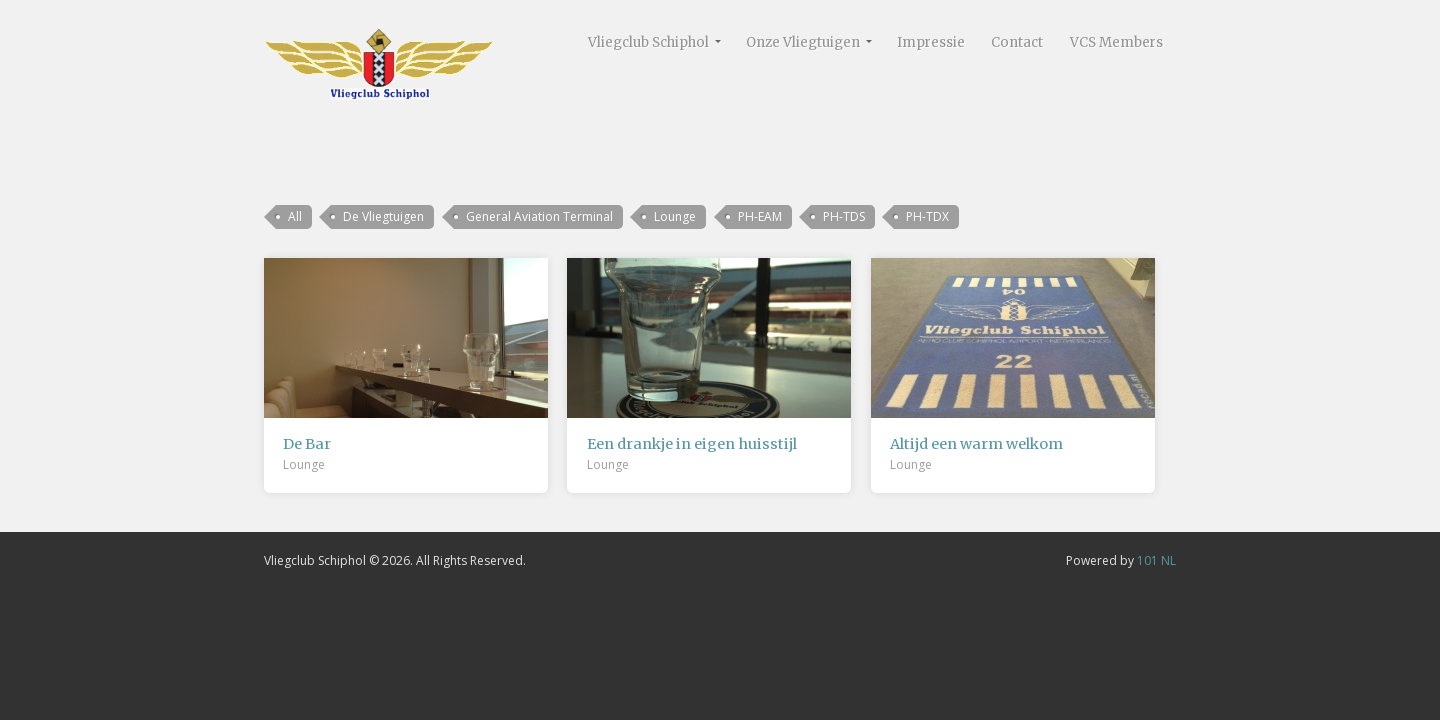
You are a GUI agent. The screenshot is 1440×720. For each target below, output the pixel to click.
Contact (1017, 42)
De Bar (307, 444)
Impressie (931, 42)
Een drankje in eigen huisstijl (692, 444)
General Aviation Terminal (539, 216)
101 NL (1156, 560)
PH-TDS (844, 216)
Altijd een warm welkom (976, 444)
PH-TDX (927, 216)
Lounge (675, 216)
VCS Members (1116, 42)
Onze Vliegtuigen (803, 42)
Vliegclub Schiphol (648, 42)
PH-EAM (760, 216)
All (295, 216)
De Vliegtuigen (383, 216)
